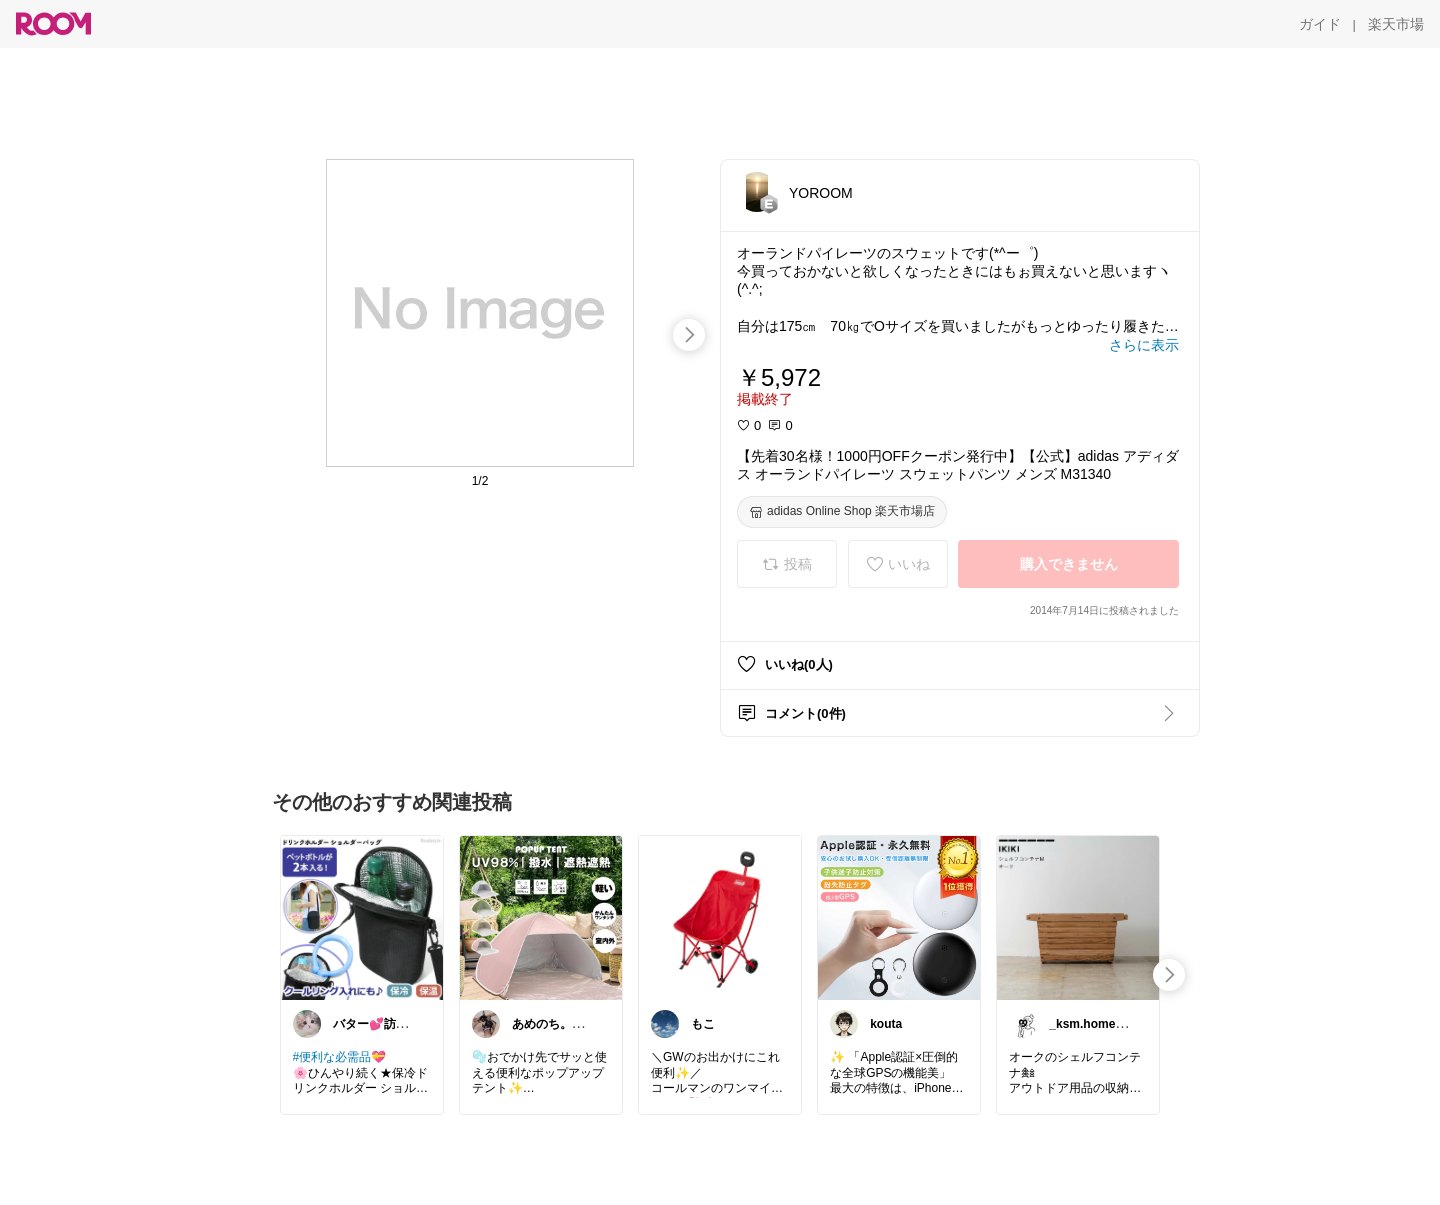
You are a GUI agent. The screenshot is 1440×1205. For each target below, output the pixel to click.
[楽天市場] (1396, 24)
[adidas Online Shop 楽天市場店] (842, 512)
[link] (362, 917)
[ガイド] (1320, 24)
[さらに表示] (1144, 345)
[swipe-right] (689, 335)
